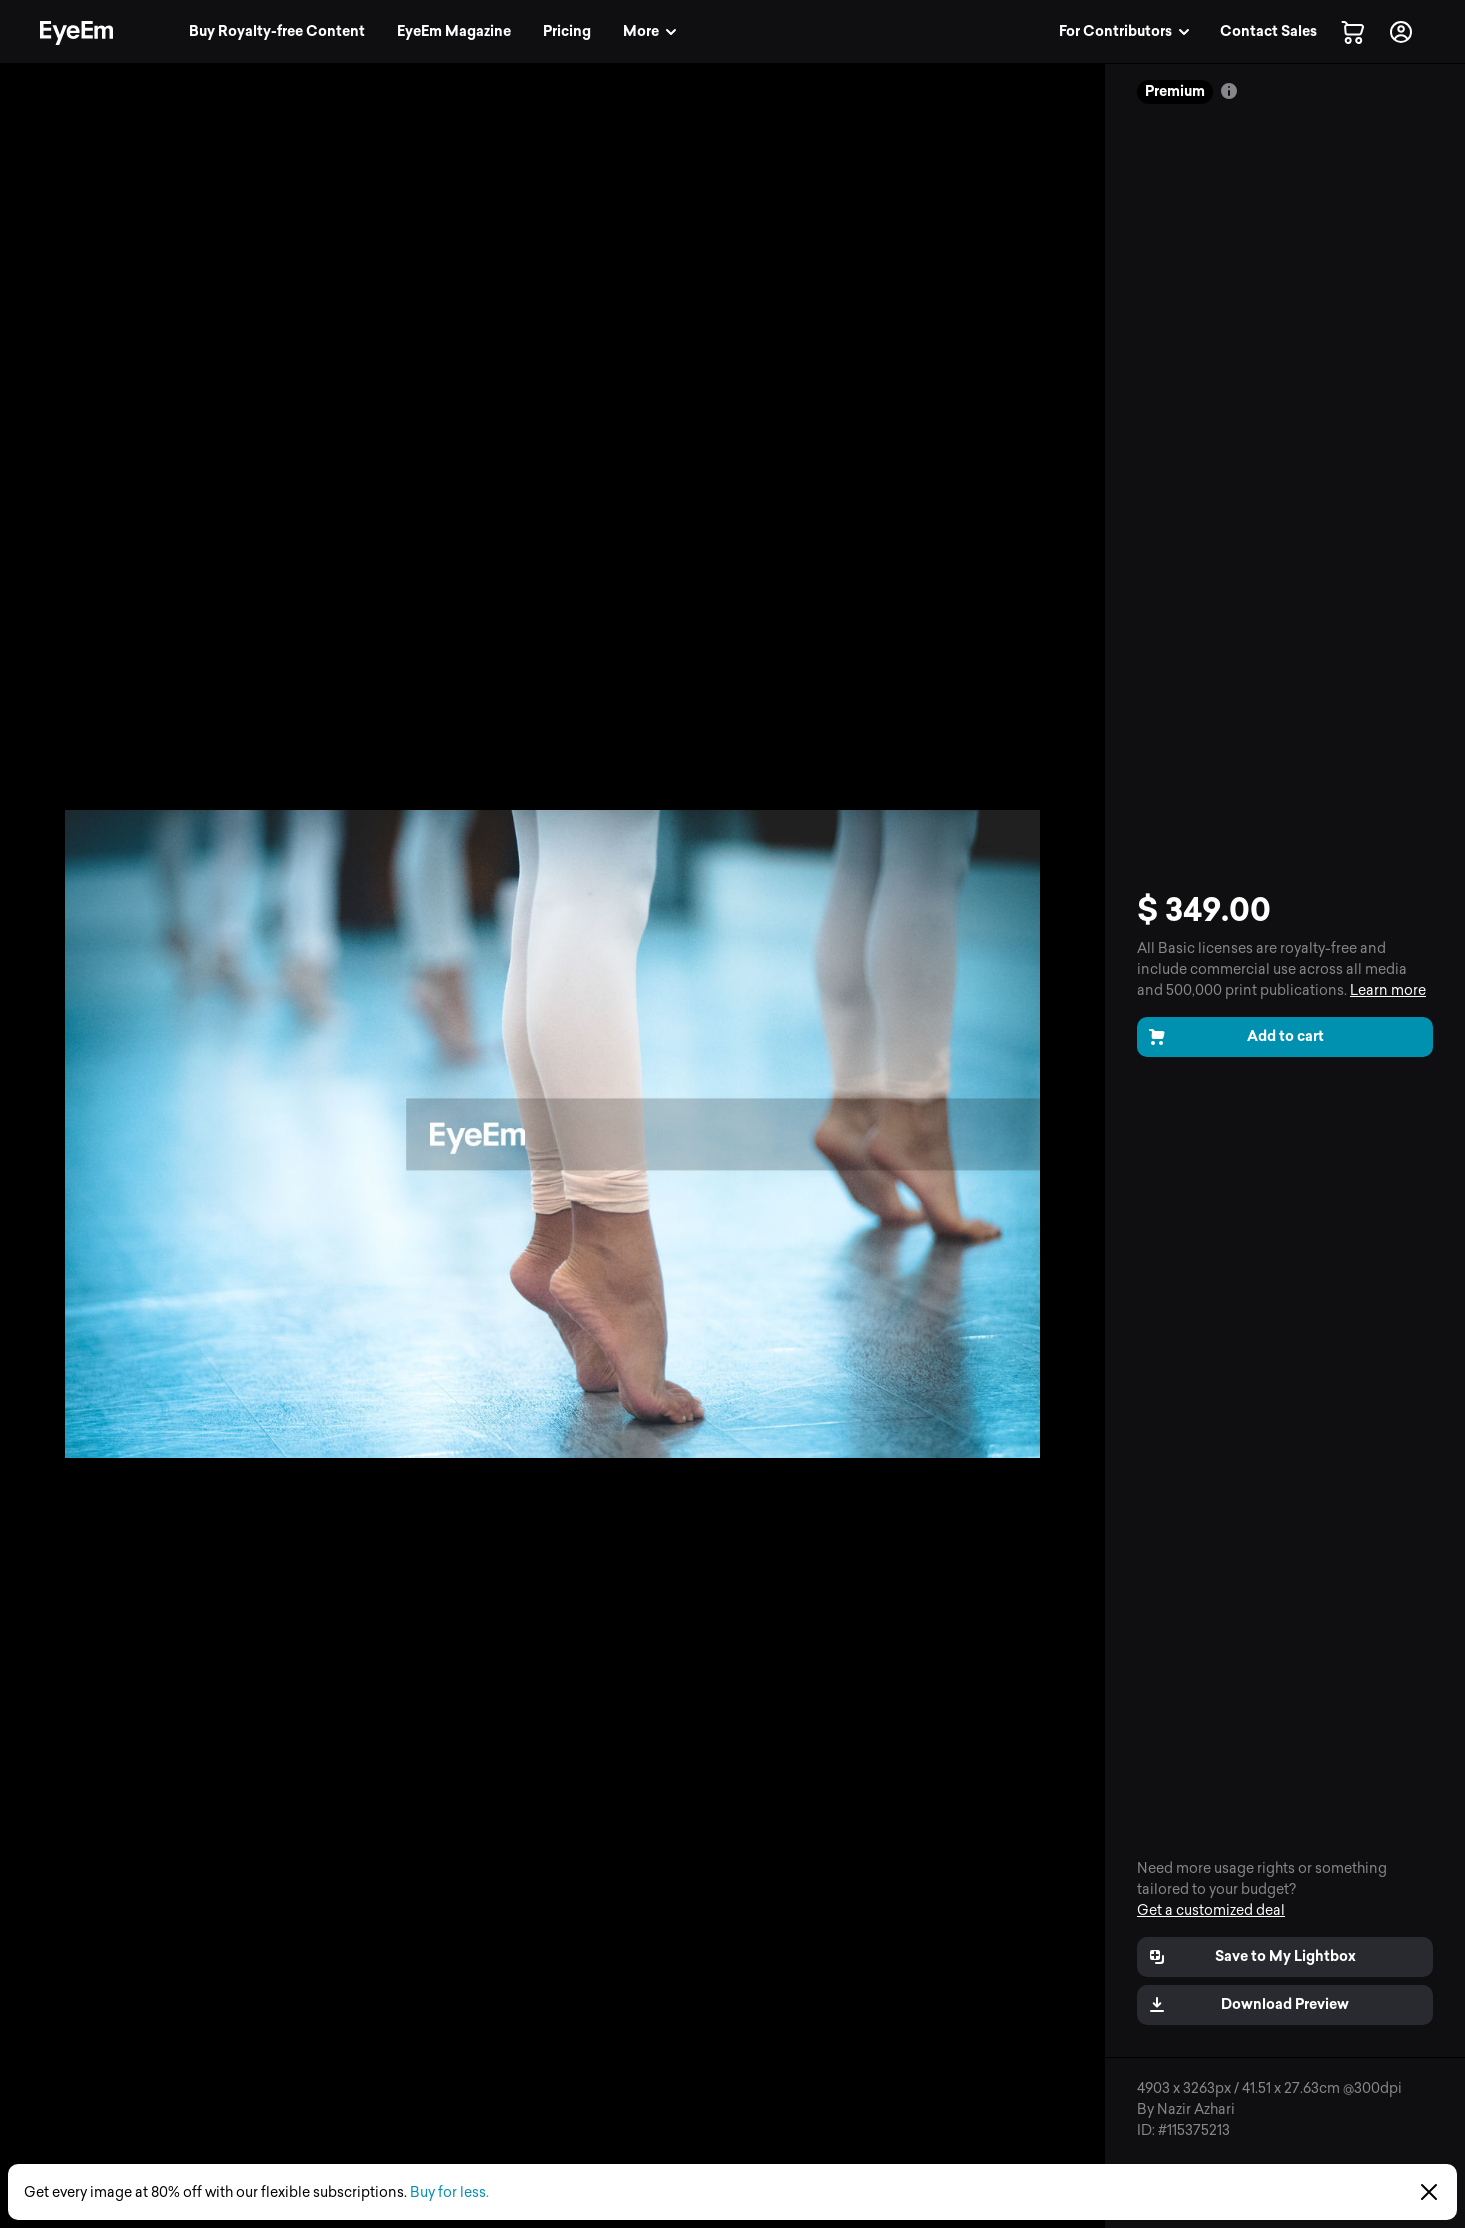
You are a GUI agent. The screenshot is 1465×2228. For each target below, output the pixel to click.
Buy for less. (449, 2192)
